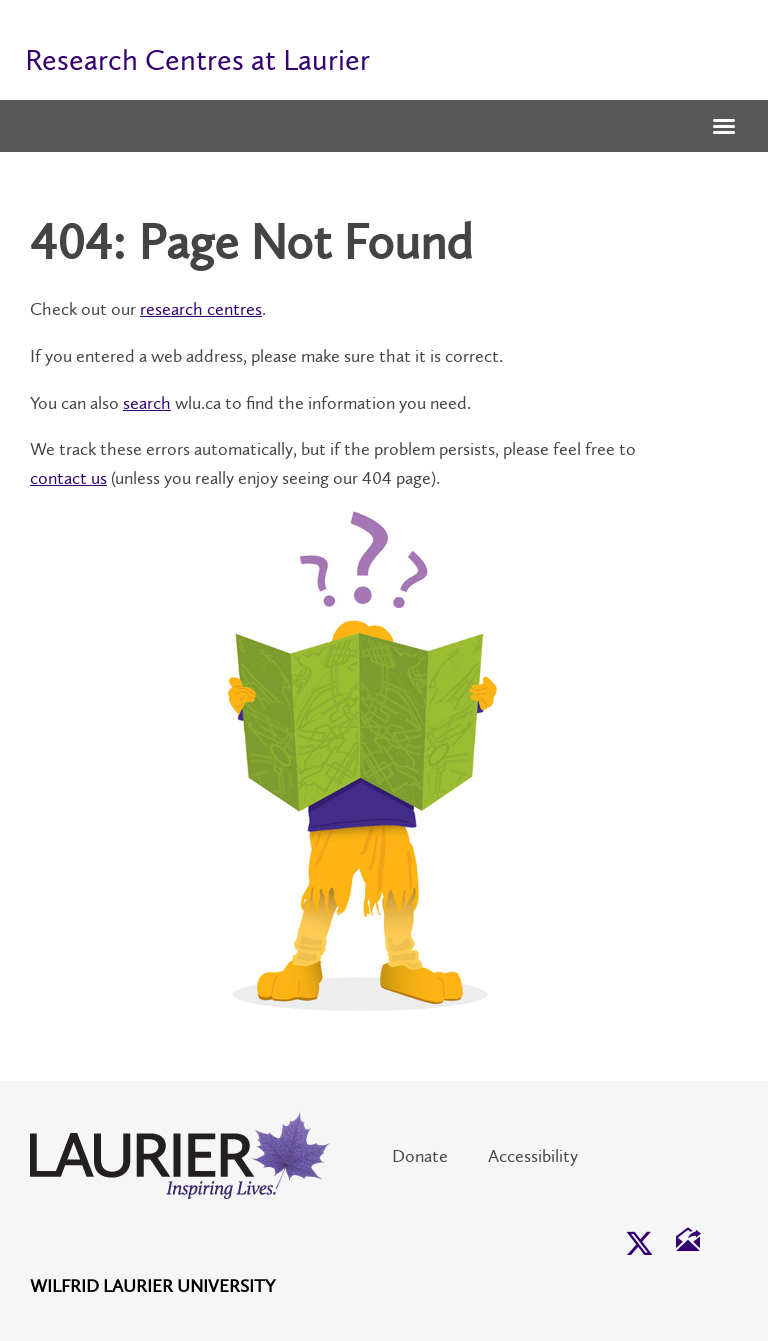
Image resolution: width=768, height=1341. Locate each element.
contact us (68, 478)
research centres (201, 309)
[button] (724, 128)
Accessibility (533, 1156)
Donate (420, 1156)
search (147, 403)
